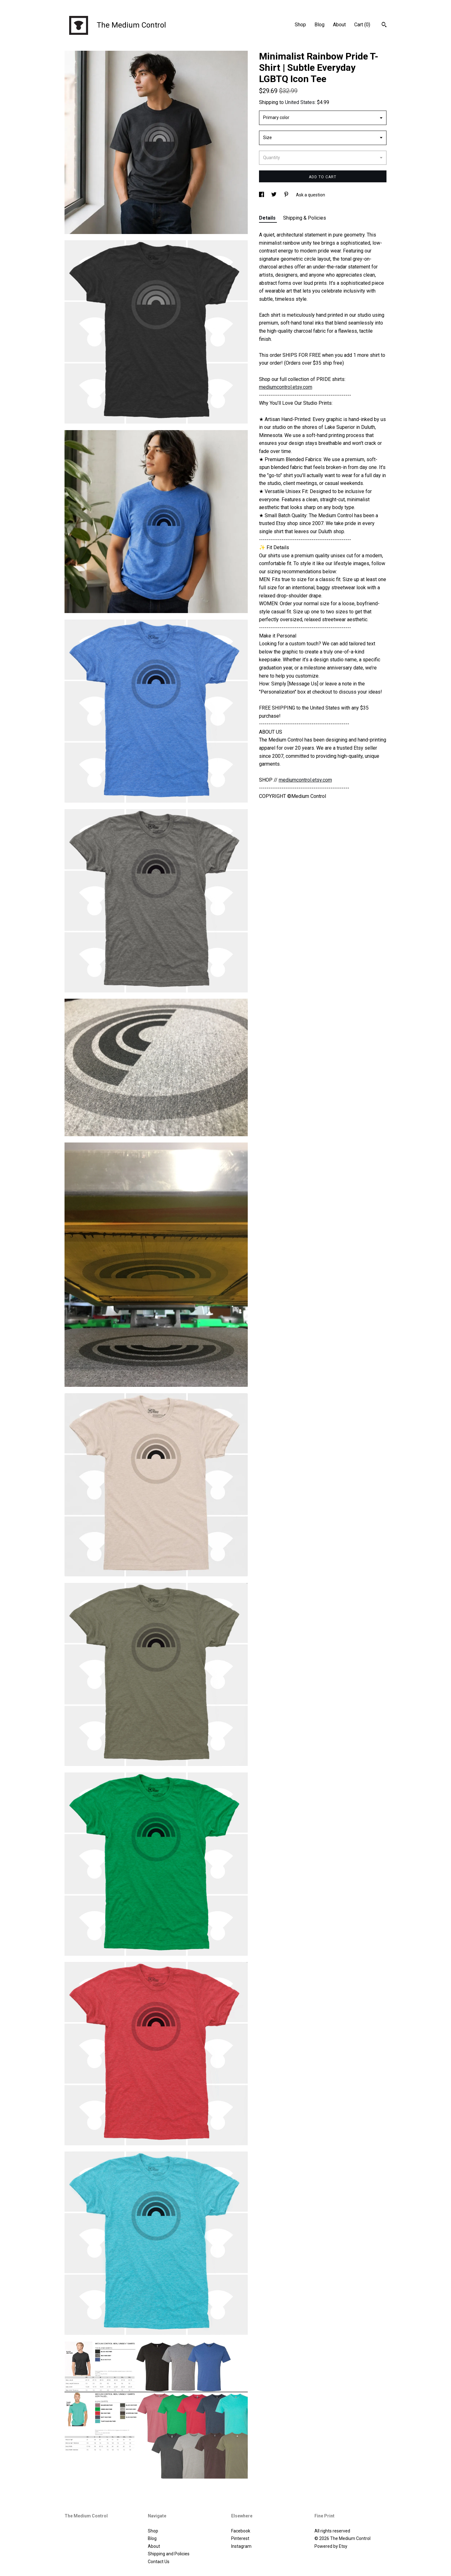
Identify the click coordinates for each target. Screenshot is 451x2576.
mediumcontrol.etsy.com (285, 387)
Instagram (241, 2546)
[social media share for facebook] (262, 194)
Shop (300, 25)
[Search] (384, 25)
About (339, 25)
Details (268, 218)
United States (300, 102)
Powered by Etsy (330, 2546)
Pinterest (240, 2538)
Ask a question (310, 194)
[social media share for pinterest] (287, 194)
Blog (319, 25)
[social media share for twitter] (274, 194)
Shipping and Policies (168, 2553)
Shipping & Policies (304, 218)
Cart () (362, 25)
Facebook (240, 2530)
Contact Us (158, 2561)
